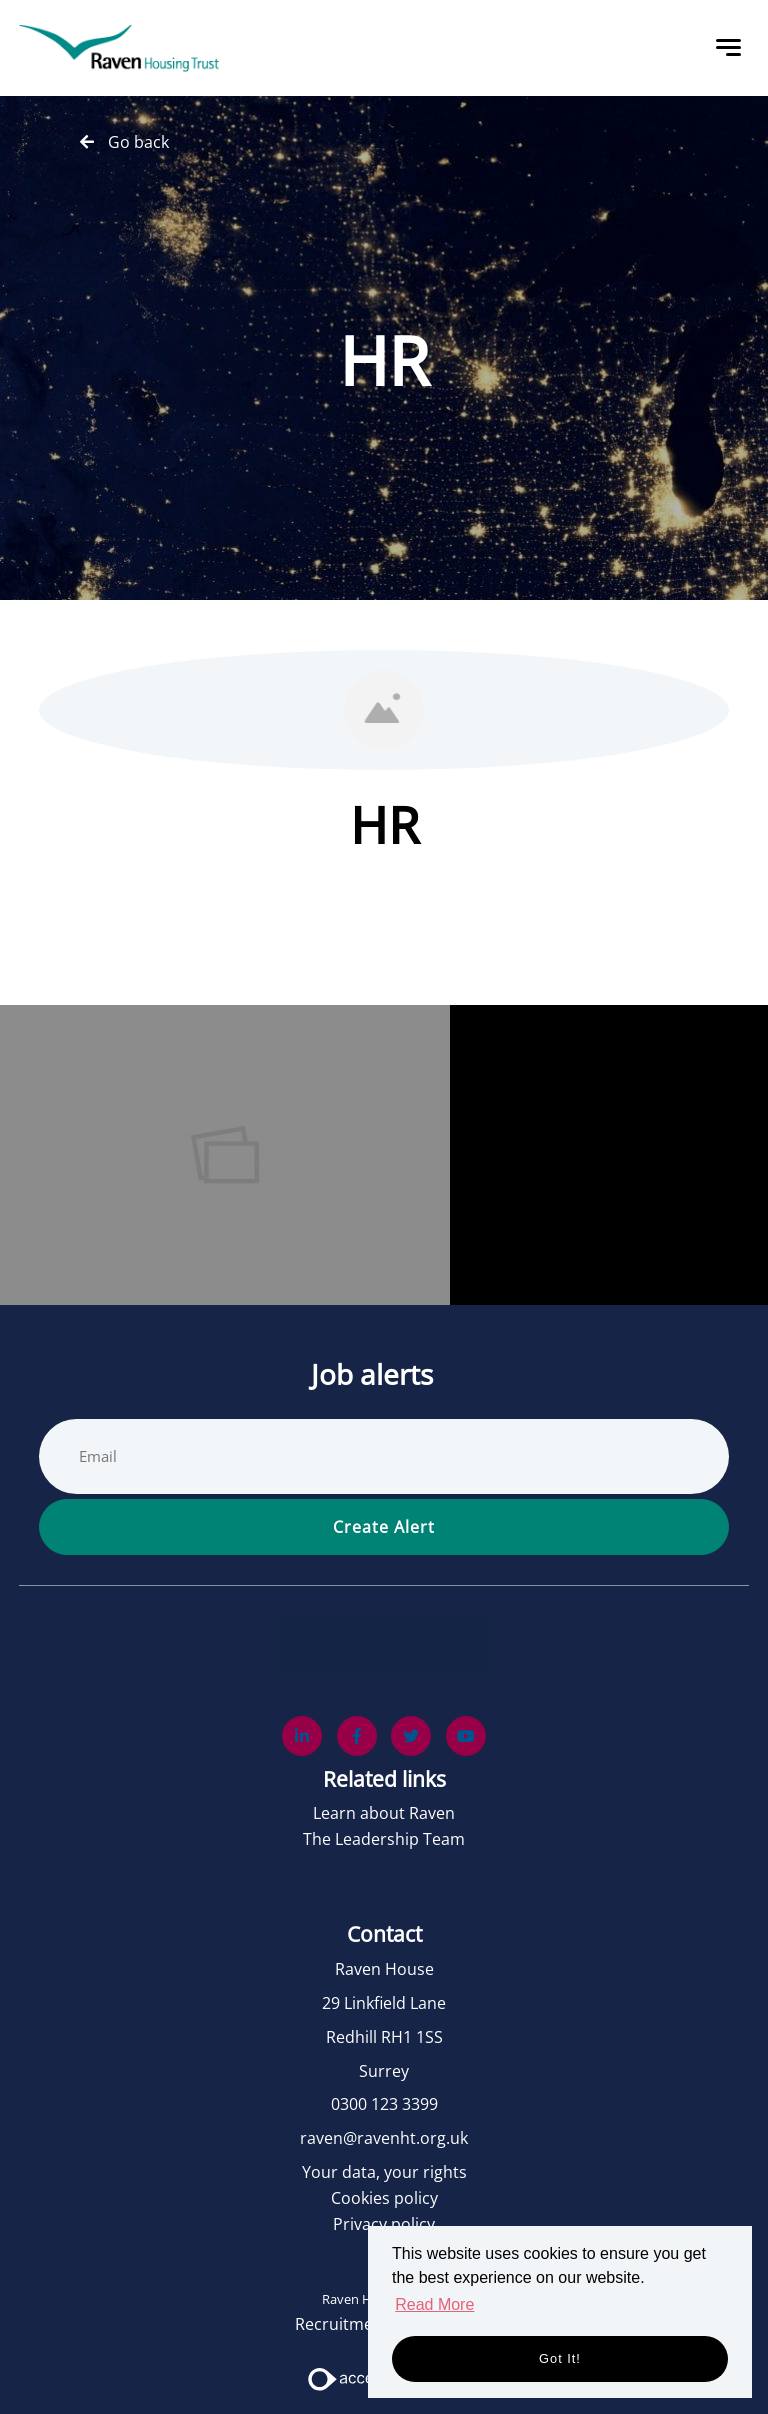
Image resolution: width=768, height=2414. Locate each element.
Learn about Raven (384, 1813)
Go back (138, 142)
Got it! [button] (560, 2358)
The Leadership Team (384, 1839)
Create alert (384, 1527)
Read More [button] (434, 2304)
